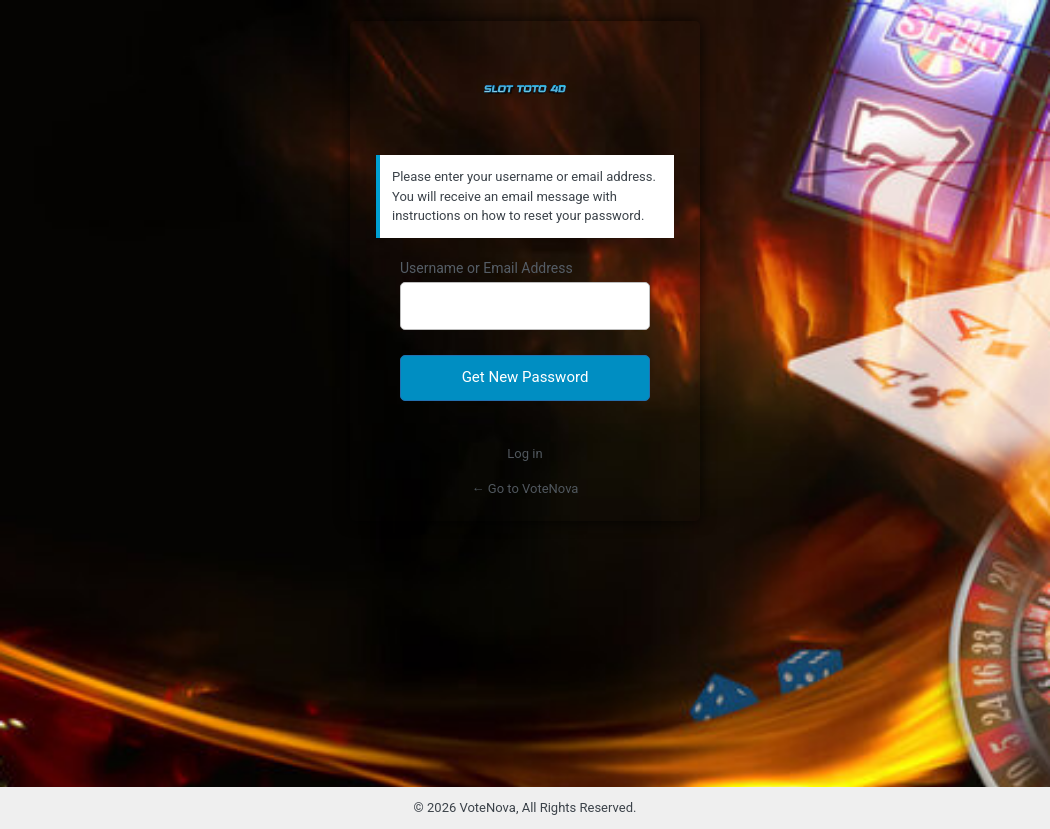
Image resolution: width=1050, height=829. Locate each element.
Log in (524, 453)
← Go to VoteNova (525, 488)
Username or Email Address (486, 268)
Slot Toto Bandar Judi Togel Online (525, 89)
